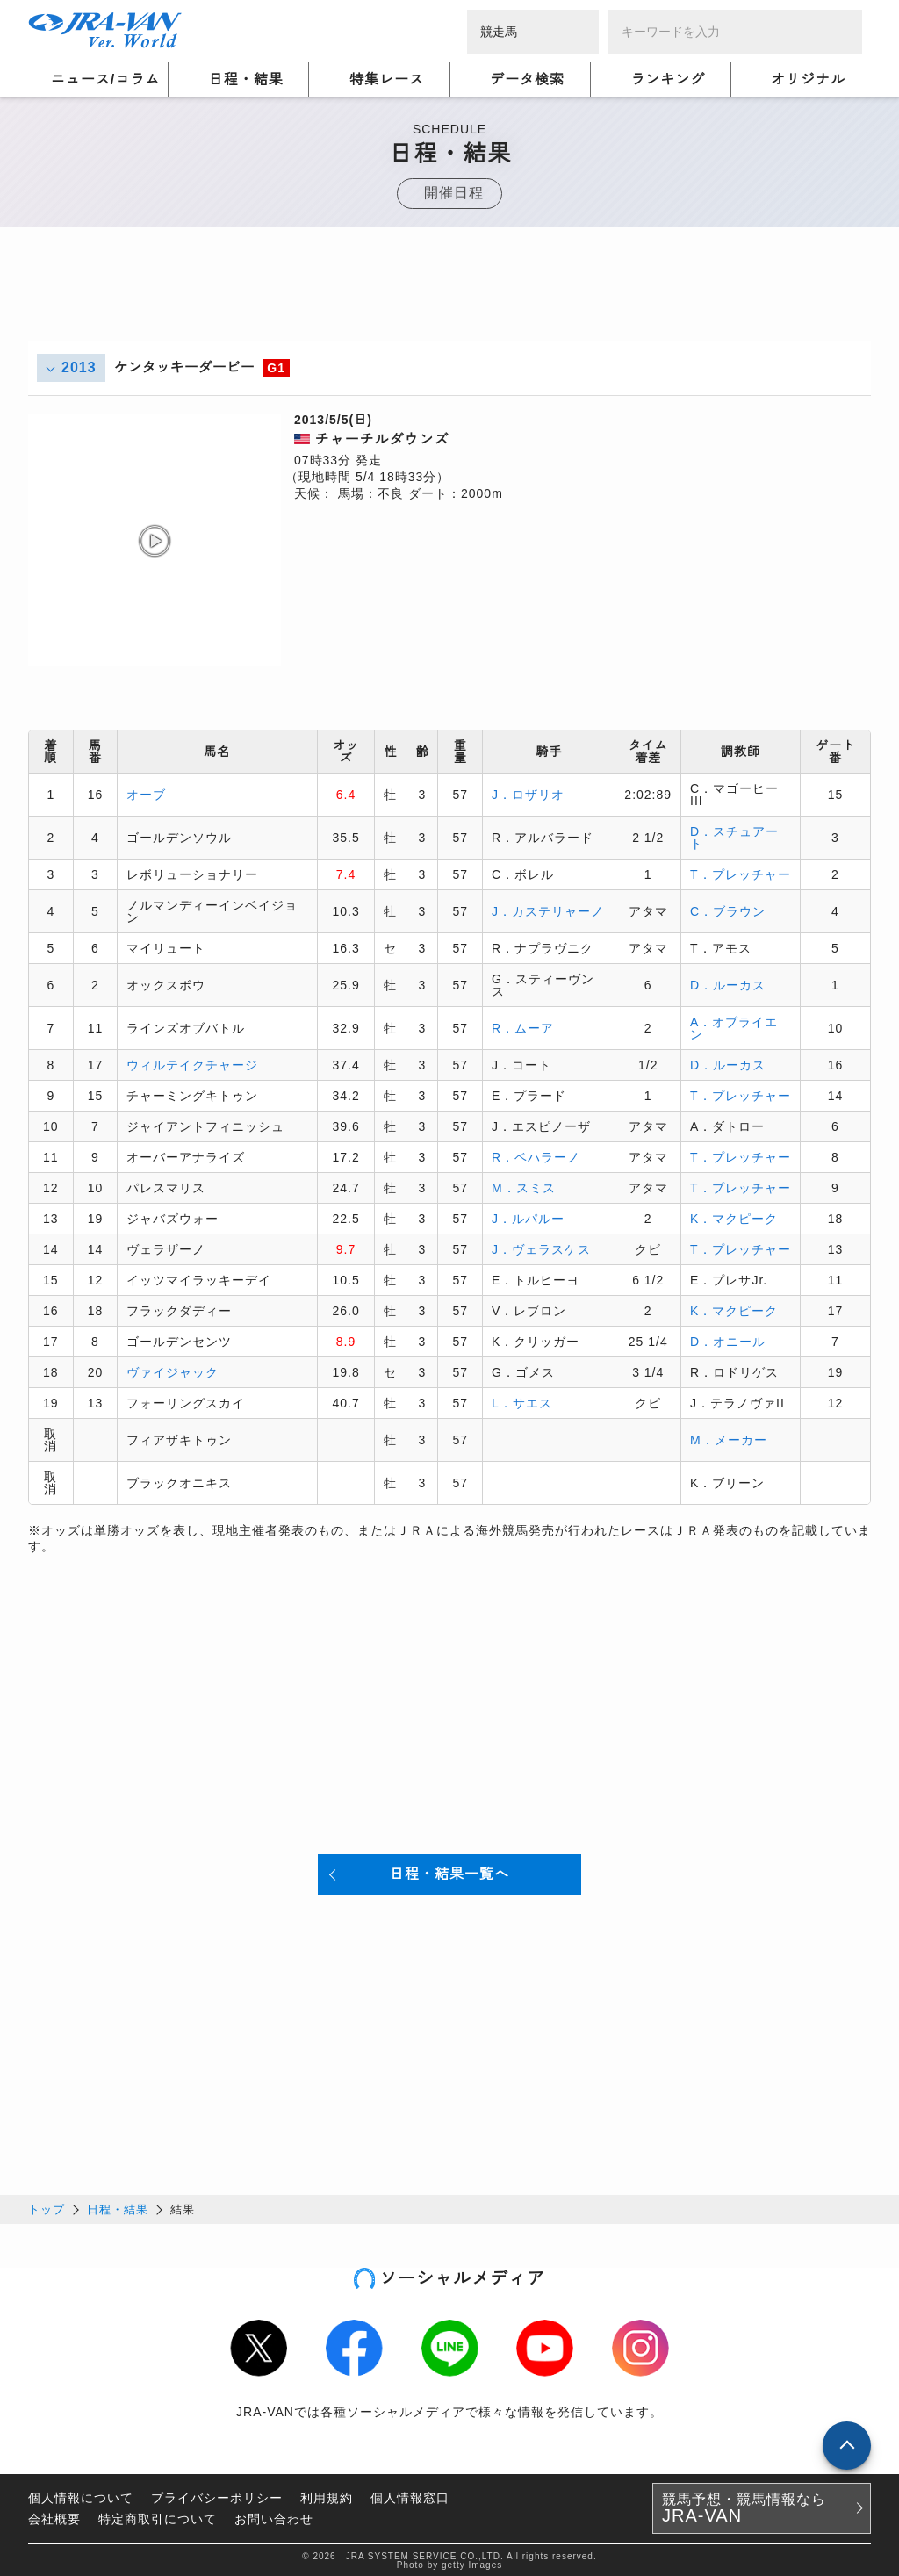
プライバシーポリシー (217, 2495)
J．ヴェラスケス (541, 1248)
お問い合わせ (273, 2516)
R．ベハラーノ (536, 1156)
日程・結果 (117, 2207)
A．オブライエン (734, 1027)
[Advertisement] (449, 301)
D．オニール (728, 1340)
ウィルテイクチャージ (192, 1064)
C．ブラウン (728, 910)
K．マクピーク (734, 1218)
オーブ (146, 793)
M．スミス (524, 1187)
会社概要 (54, 2516)
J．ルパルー (528, 1218)
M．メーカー (728, 1439)
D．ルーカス (728, 984)
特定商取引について (157, 2516)
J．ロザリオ (528, 793)
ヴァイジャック (172, 1371)
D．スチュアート (734, 837)
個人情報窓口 (410, 2495)
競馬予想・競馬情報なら (744, 2505)
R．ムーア (523, 1027)
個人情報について (80, 2495)
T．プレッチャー (740, 873)
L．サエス (522, 1402)
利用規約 (326, 2495)
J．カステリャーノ (548, 910)
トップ (46, 2207)
